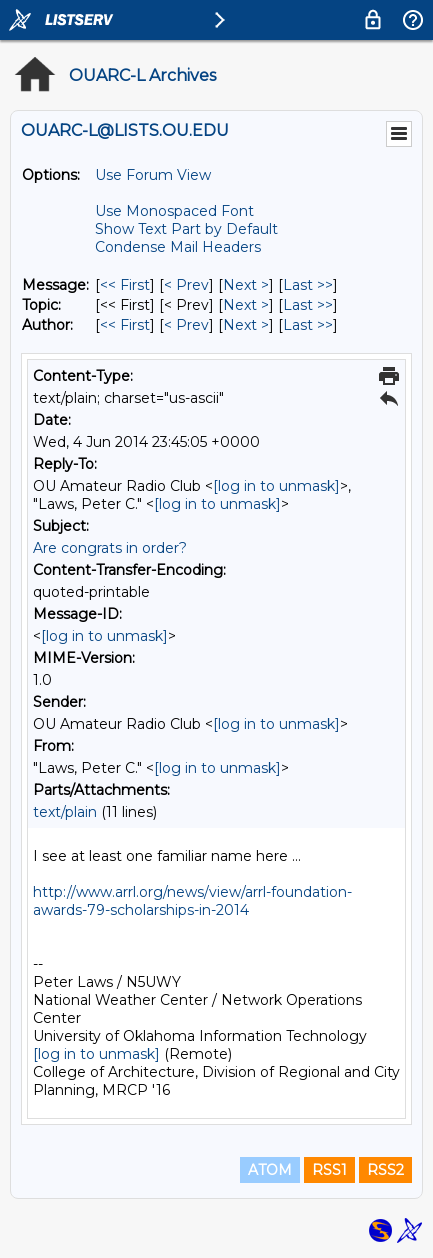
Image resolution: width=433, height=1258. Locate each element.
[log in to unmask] (276, 486)
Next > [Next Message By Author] (246, 325)
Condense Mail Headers (178, 247)
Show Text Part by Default (186, 229)
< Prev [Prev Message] (186, 285)
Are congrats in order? (110, 548)
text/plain (65, 812)
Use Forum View (153, 175)
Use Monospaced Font (174, 211)
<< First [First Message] (125, 285)
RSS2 (385, 1170)
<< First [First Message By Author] (125, 325)
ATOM (270, 1170)
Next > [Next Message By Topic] (246, 305)
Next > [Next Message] (246, 285)
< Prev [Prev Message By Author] (186, 325)
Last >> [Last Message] (308, 285)
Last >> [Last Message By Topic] (308, 305)
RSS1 (329, 1170)
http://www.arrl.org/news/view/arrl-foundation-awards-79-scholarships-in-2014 (192, 901)
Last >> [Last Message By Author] (308, 325)
